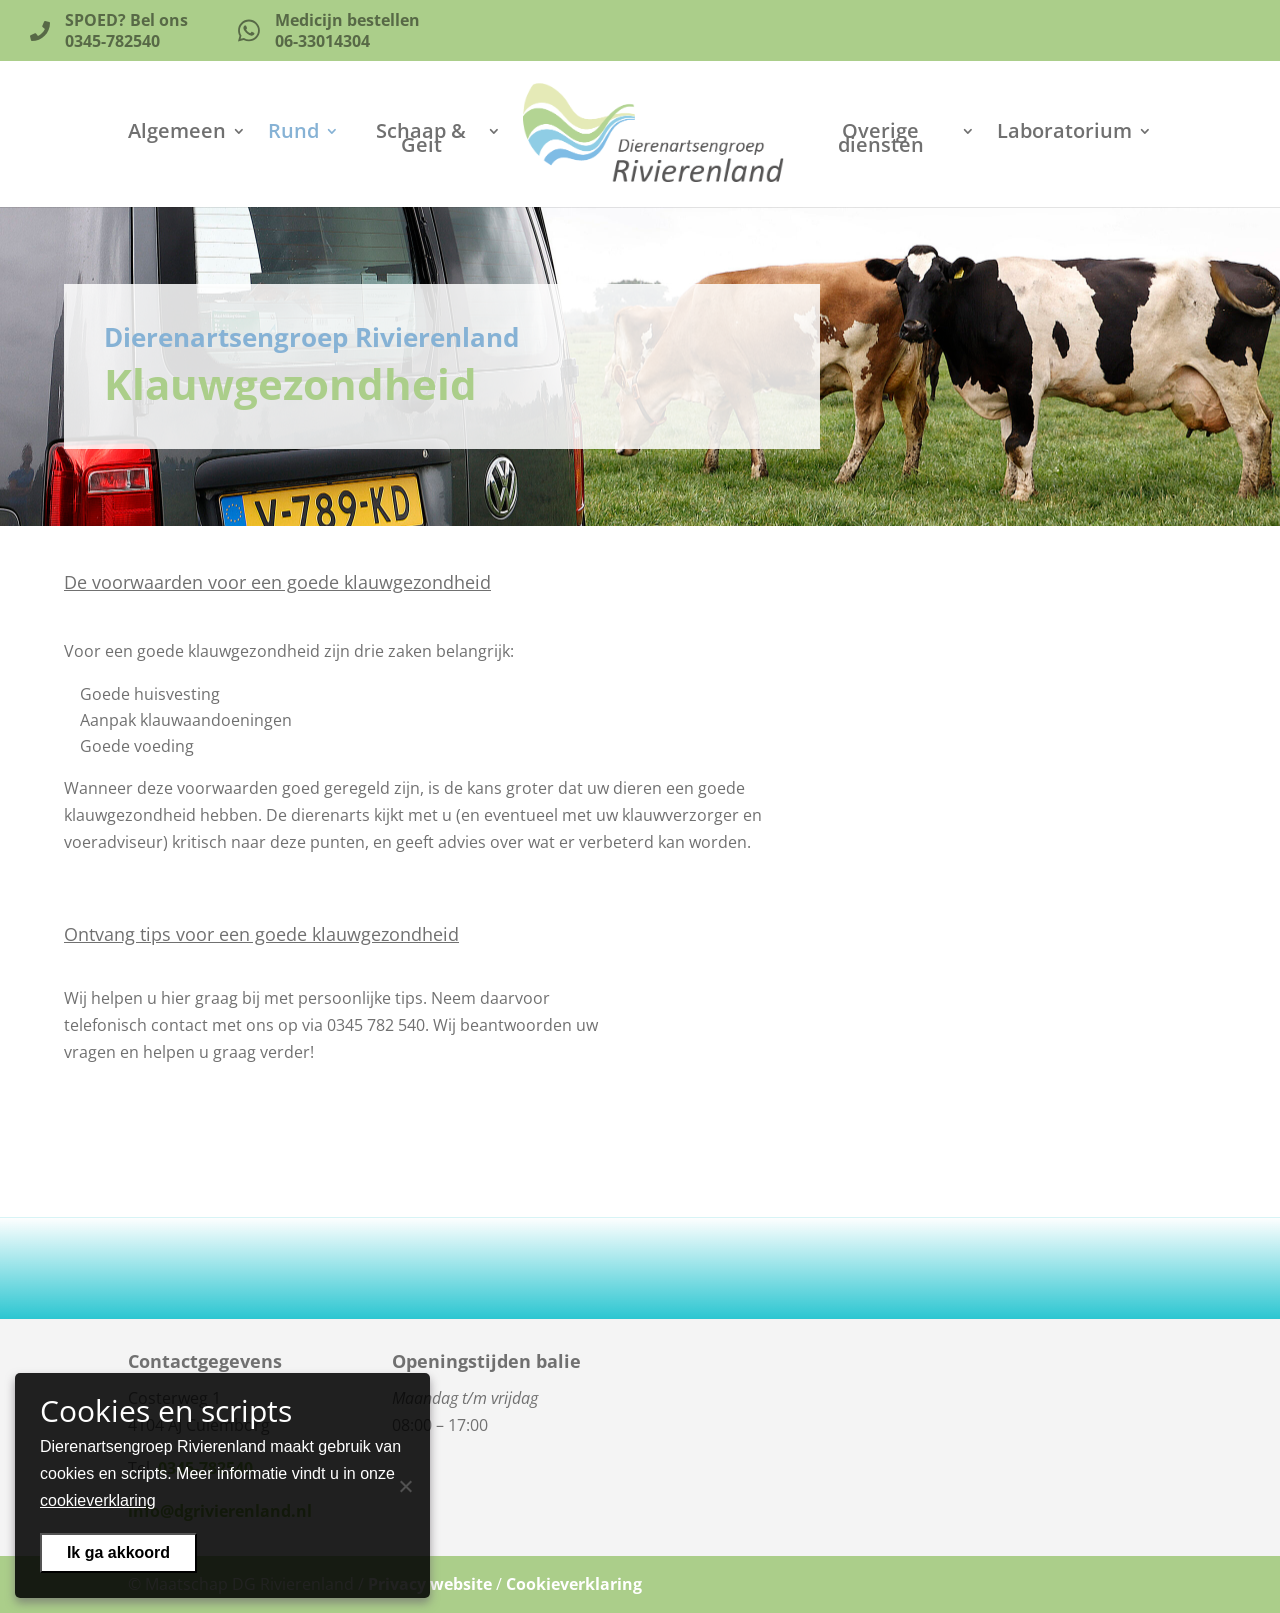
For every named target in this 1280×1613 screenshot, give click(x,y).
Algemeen (177, 134)
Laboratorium (1064, 134)
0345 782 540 (376, 1025)
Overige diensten (881, 141)
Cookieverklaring (574, 1584)
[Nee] (405, 1486)
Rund (293, 134)
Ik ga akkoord (118, 1552)
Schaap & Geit (421, 141)
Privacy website (430, 1584)
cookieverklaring (98, 1500)
